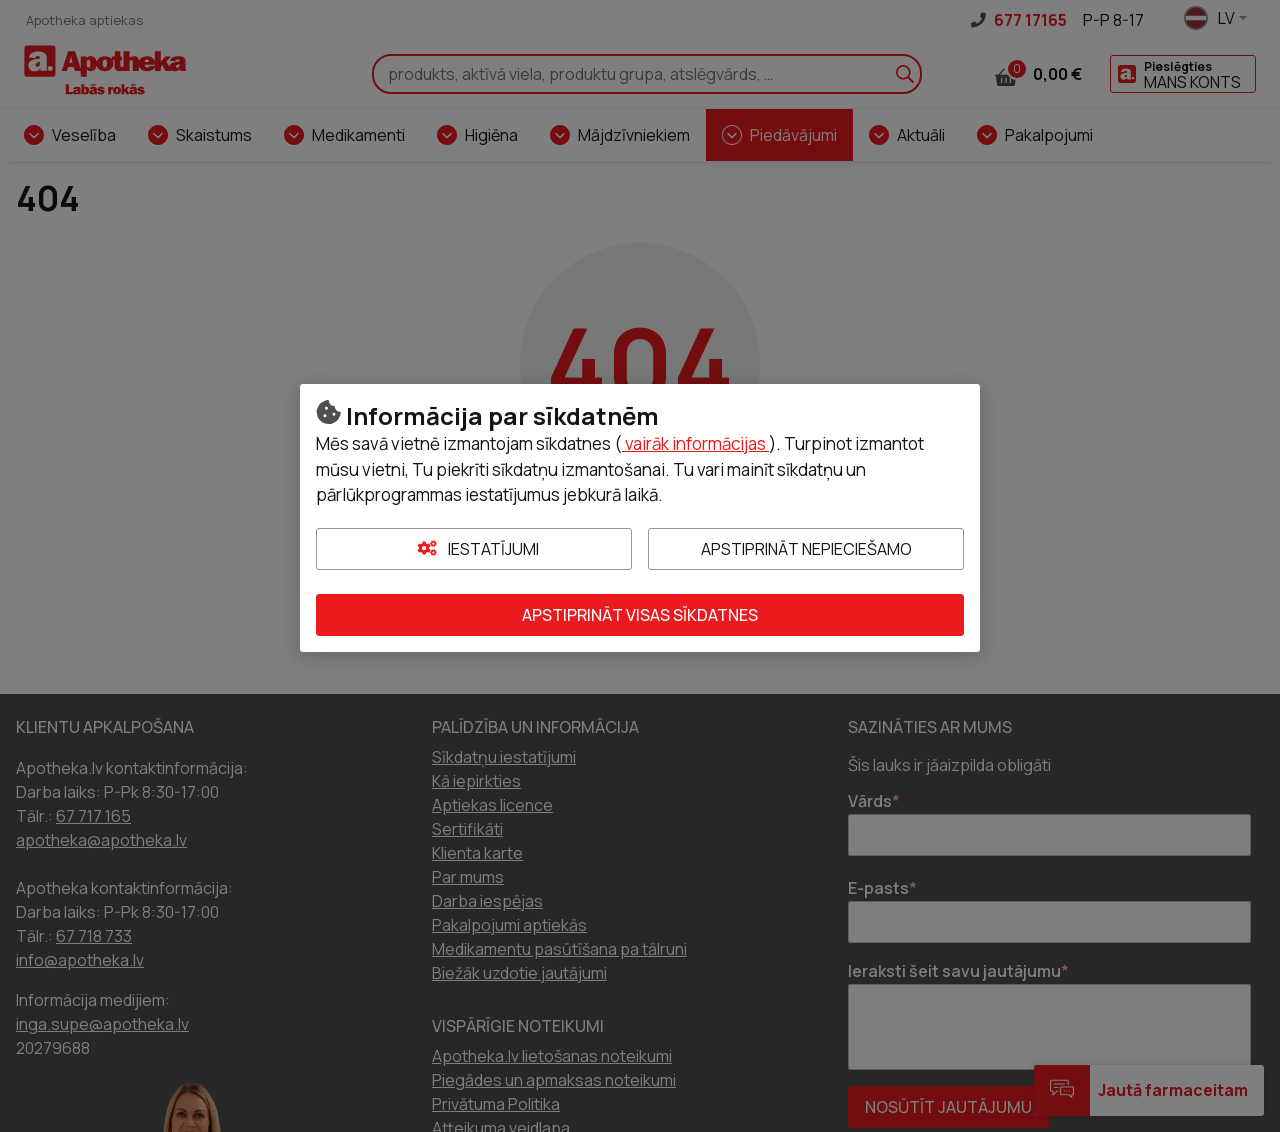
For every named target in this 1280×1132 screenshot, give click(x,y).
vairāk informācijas (695, 443)
